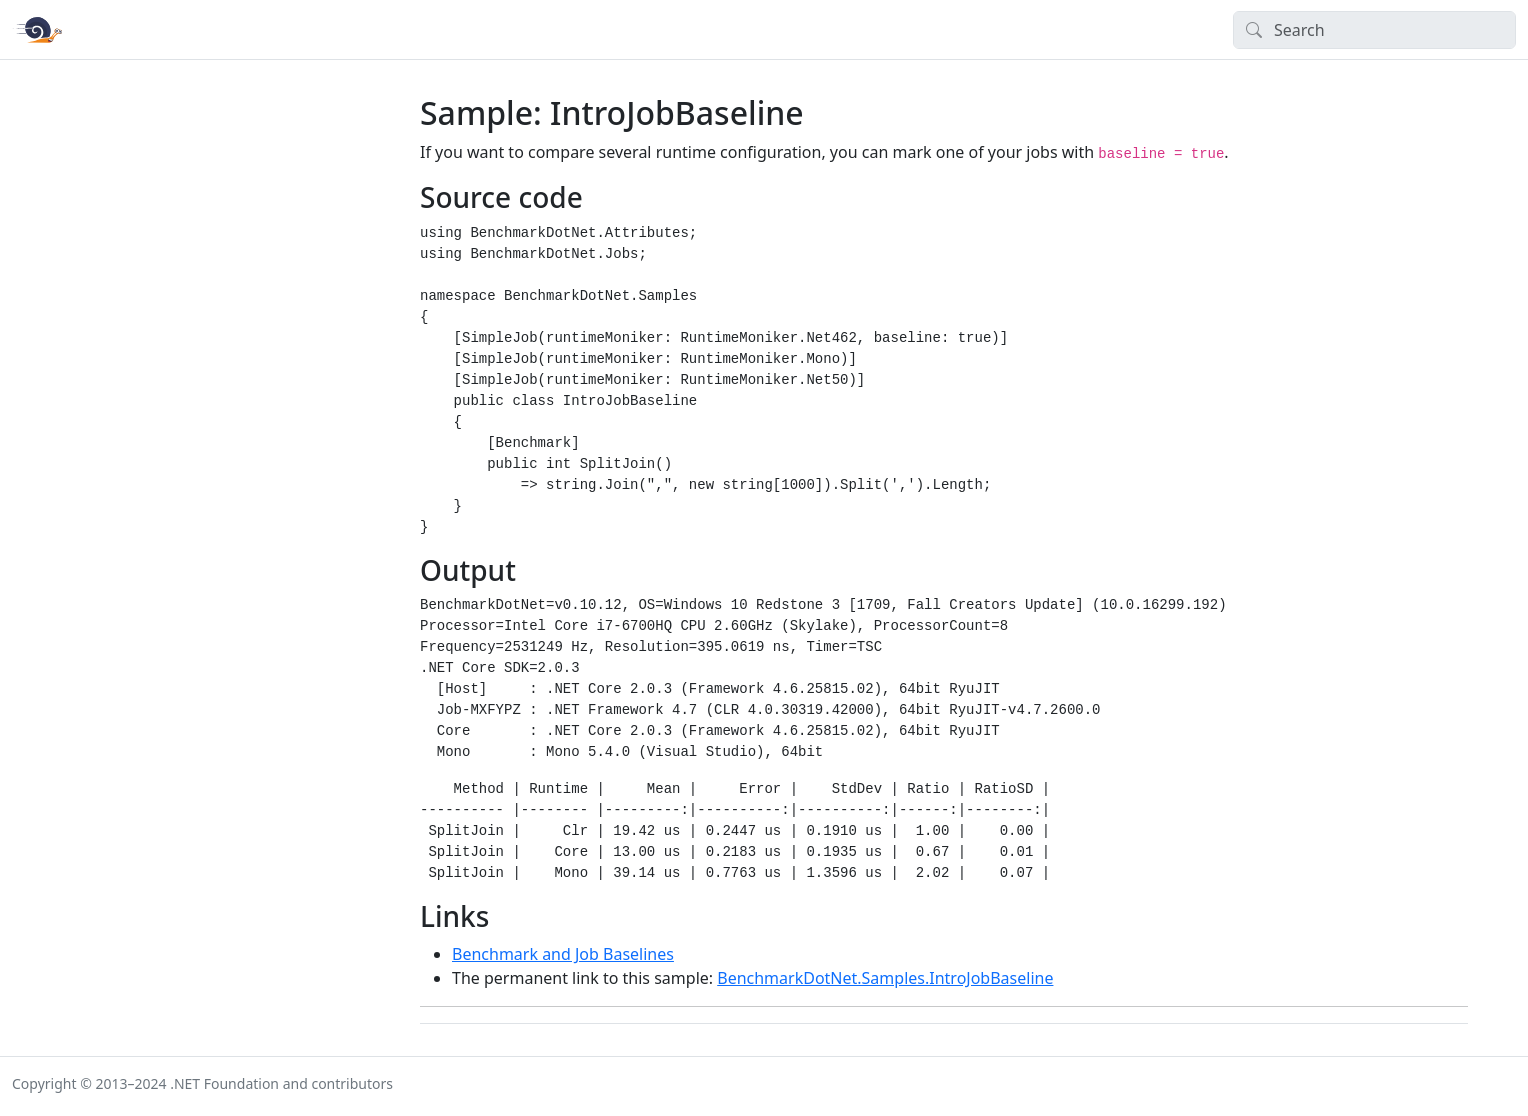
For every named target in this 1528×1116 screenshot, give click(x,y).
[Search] (1374, 30)
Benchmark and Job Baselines (563, 954)
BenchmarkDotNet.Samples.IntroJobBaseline (885, 978)
